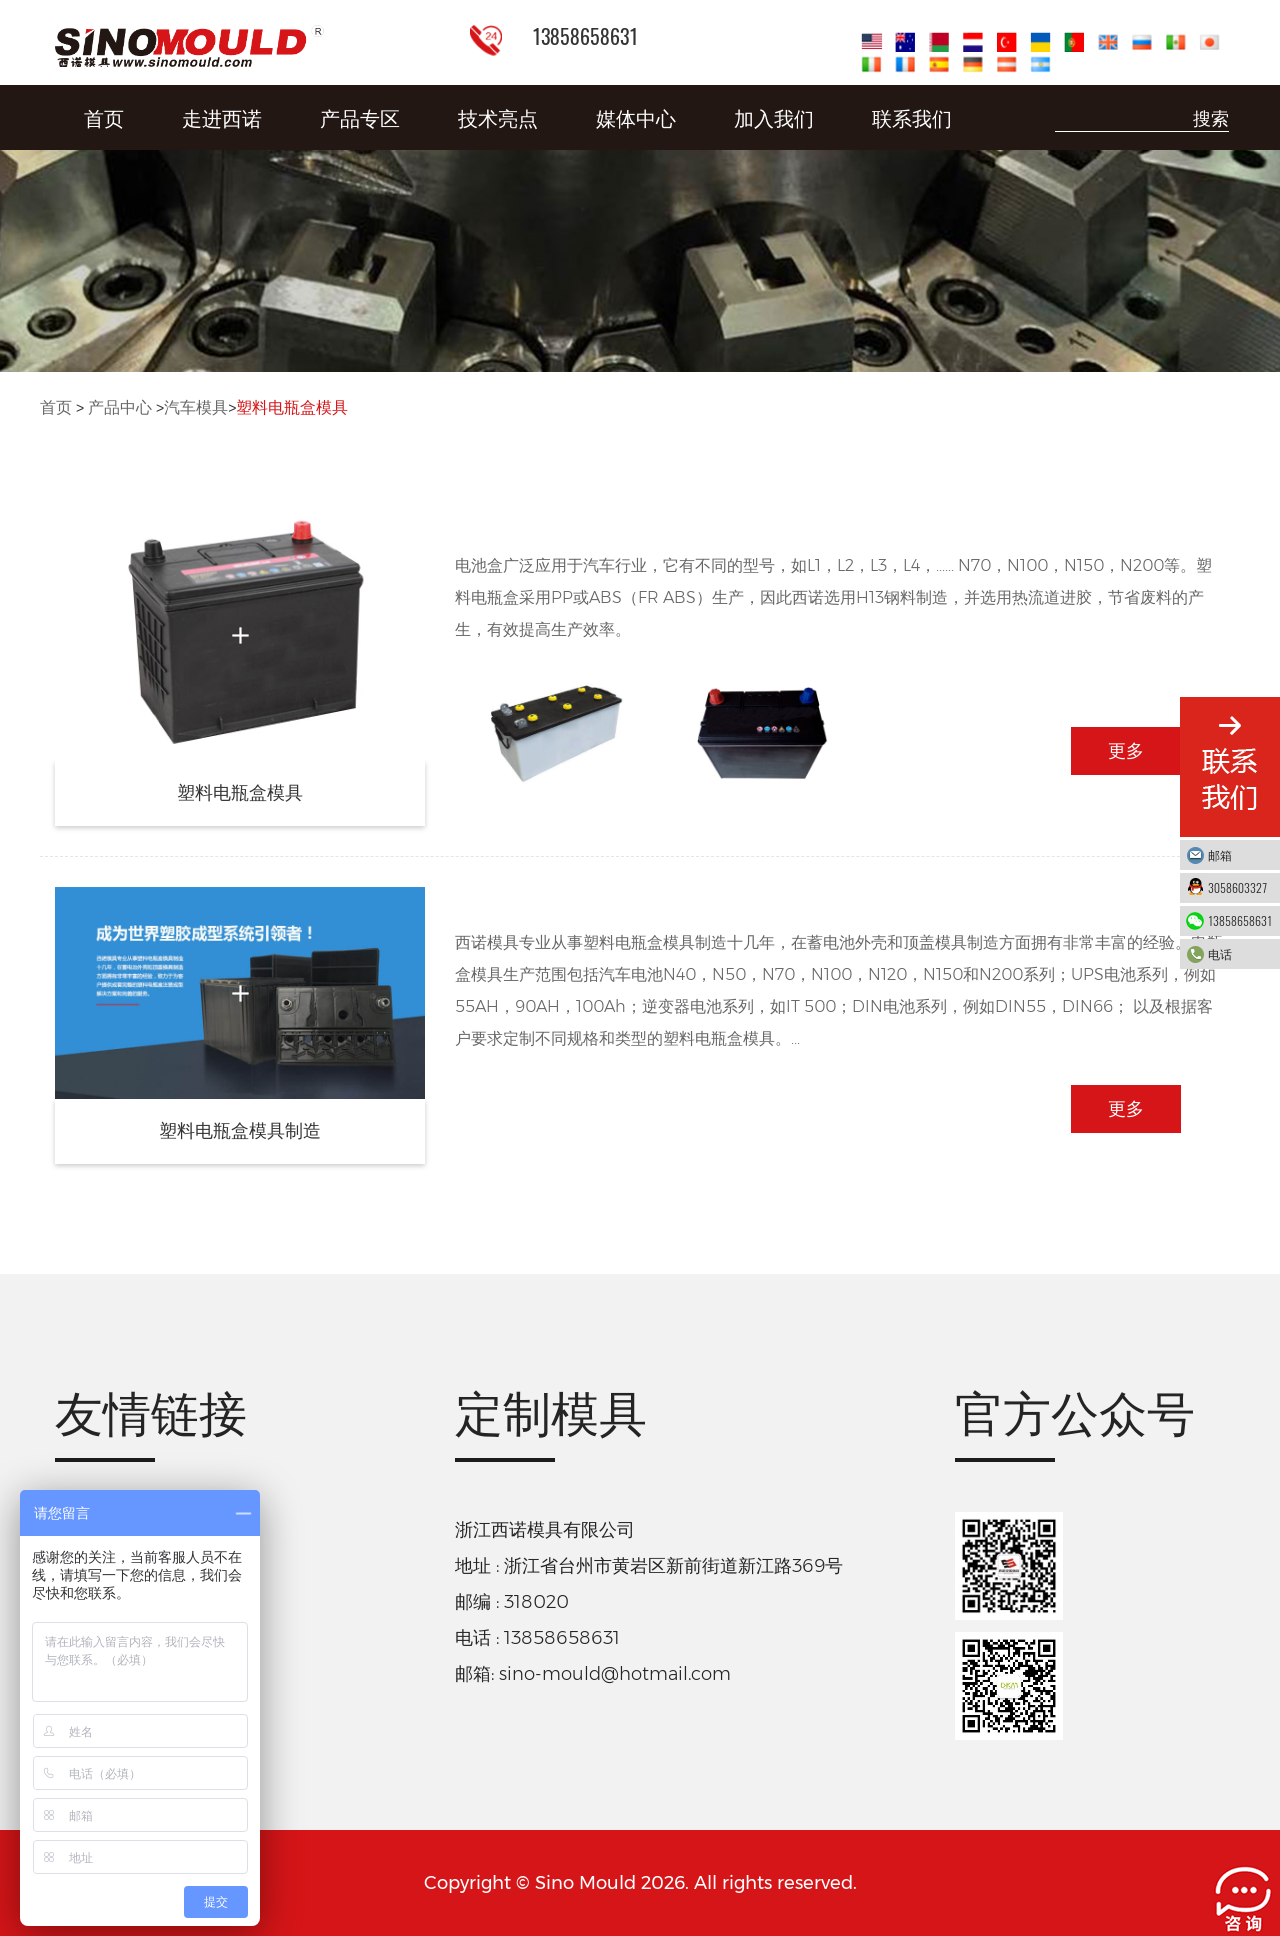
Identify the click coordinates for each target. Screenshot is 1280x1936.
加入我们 (774, 117)
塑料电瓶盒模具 (292, 407)
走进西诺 (222, 117)
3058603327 (1239, 887)
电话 (1239, 953)
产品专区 (360, 117)
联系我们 (912, 117)
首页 (104, 117)
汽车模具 (196, 407)
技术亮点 (498, 117)
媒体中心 (636, 117)
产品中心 (120, 407)
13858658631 (1240, 920)
